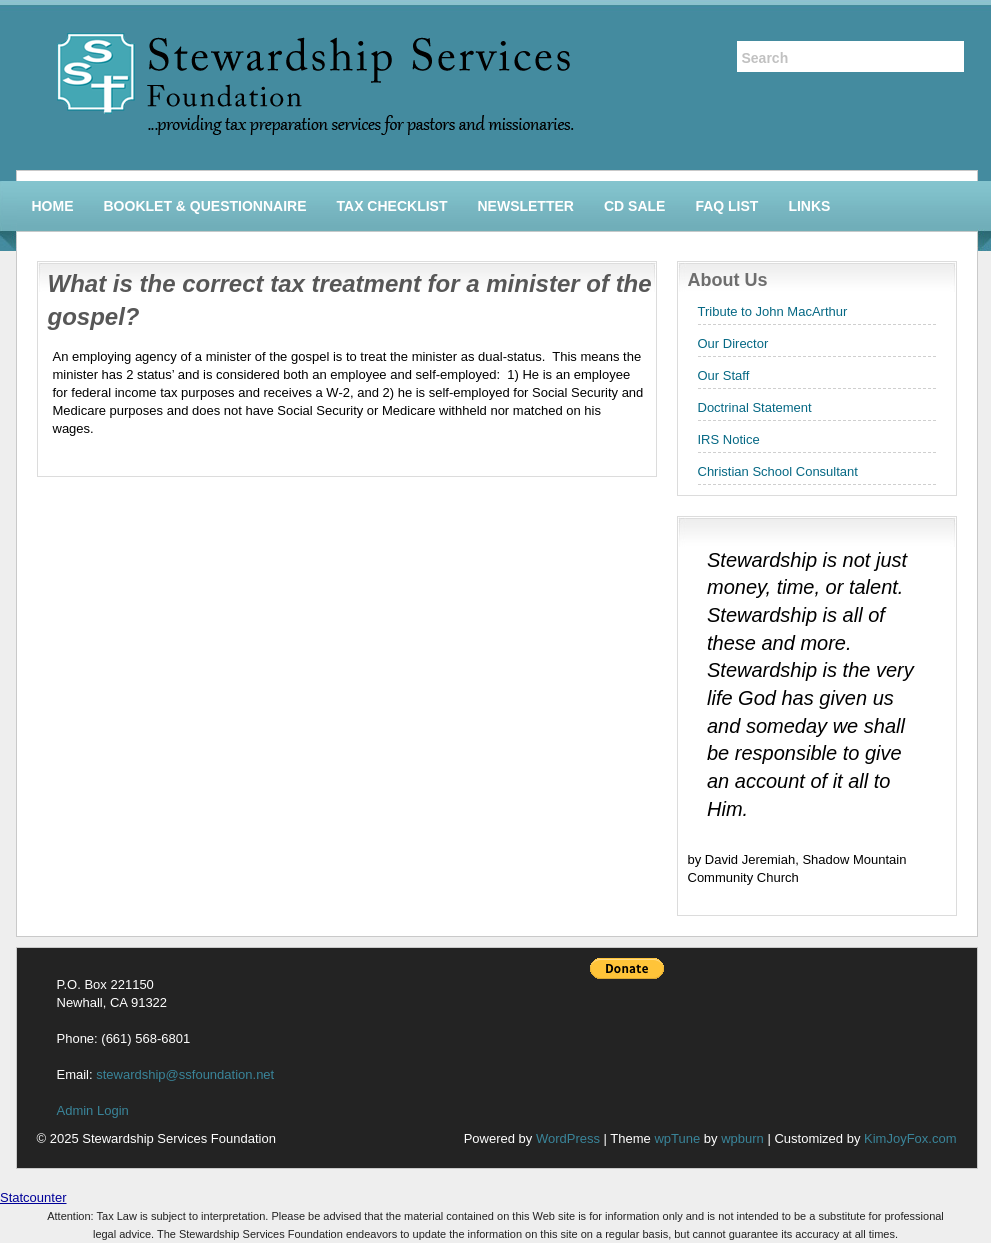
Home (53, 206)
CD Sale (634, 206)
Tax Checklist (392, 206)
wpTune (677, 1138)
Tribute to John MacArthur (773, 311)
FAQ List (726, 206)
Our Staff (724, 375)
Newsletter (525, 206)
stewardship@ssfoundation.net (185, 1074)
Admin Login (93, 1110)
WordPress (568, 1138)
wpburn (742, 1138)
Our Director (733, 343)
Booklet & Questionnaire (205, 206)
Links (809, 206)
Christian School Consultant (778, 471)
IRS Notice (729, 439)
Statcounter (33, 1197)
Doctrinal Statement (755, 407)
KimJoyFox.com (910, 1138)
